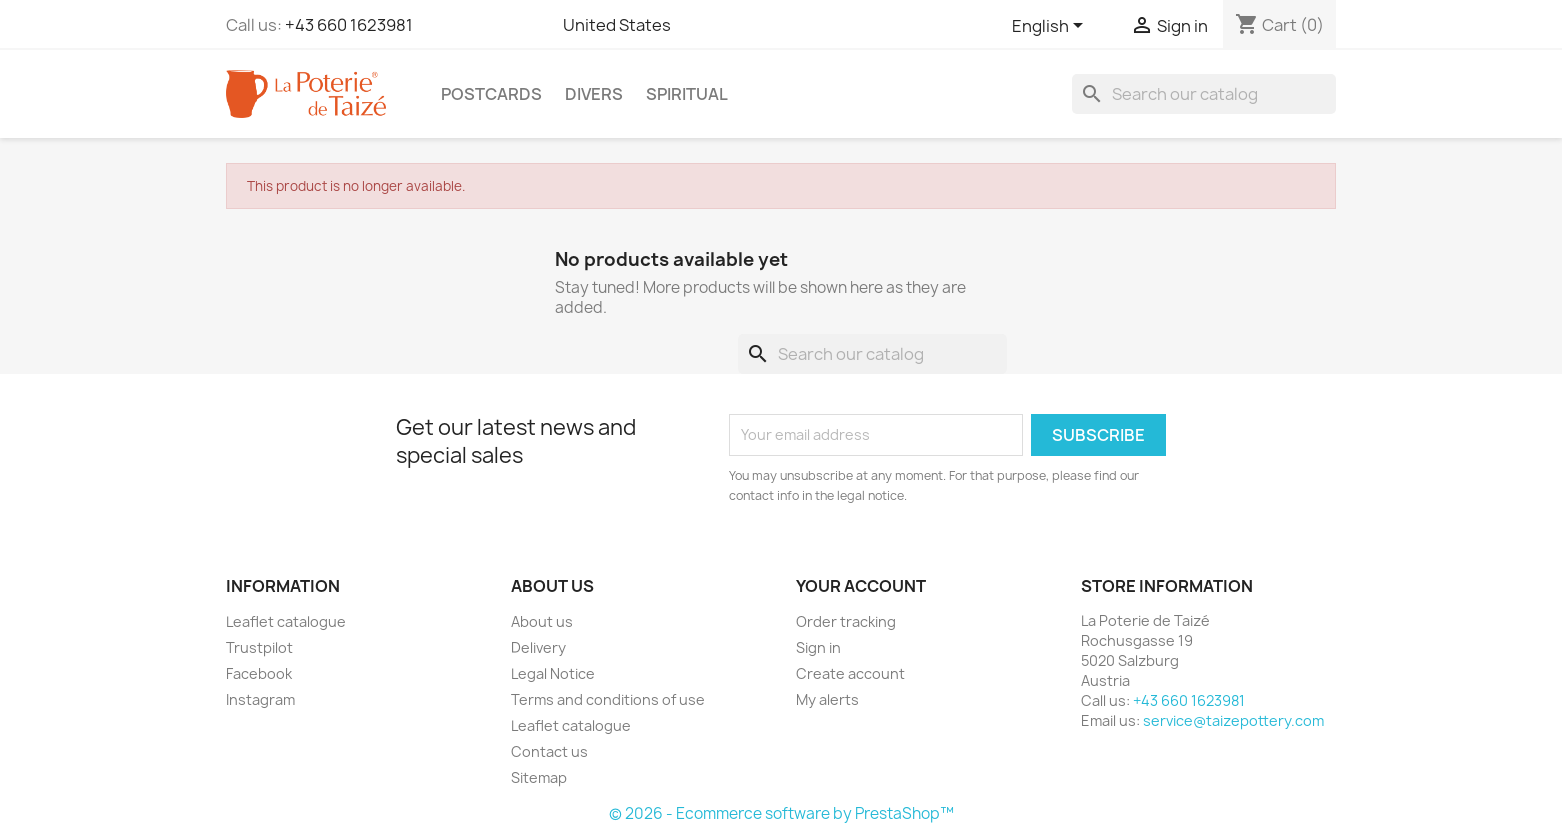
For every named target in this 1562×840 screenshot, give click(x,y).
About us (542, 621)
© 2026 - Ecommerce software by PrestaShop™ (781, 813)
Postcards (491, 94)
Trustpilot (259, 647)
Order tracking (846, 621)
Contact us (549, 751)
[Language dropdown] (1051, 27)
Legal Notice (553, 673)
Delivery (538, 647)
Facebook (259, 673)
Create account (850, 673)
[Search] (1204, 94)
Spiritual (687, 94)
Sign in (818, 647)
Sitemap (539, 777)
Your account (861, 586)
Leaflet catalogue (286, 621)
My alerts (827, 699)
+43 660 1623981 (349, 25)
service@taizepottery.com (1233, 720)
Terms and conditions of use (608, 699)
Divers (594, 94)
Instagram (260, 699)
